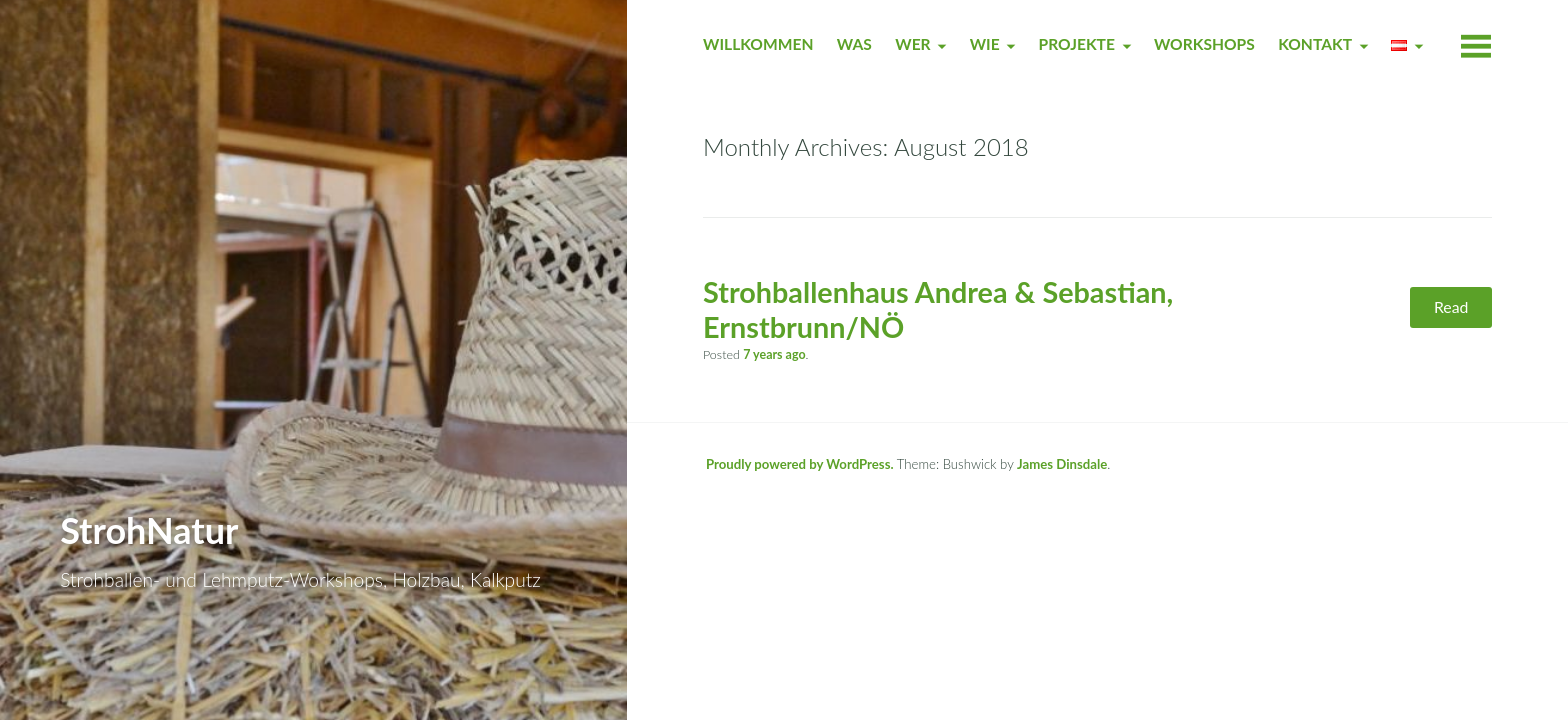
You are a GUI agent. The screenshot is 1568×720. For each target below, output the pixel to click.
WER (912, 44)
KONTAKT (1315, 44)
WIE (985, 44)
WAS (854, 44)
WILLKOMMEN (758, 44)
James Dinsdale (1062, 464)
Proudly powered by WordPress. (800, 464)
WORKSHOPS (1204, 44)
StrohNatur (149, 530)
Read (1451, 306)
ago (774, 354)
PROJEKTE (1077, 44)
